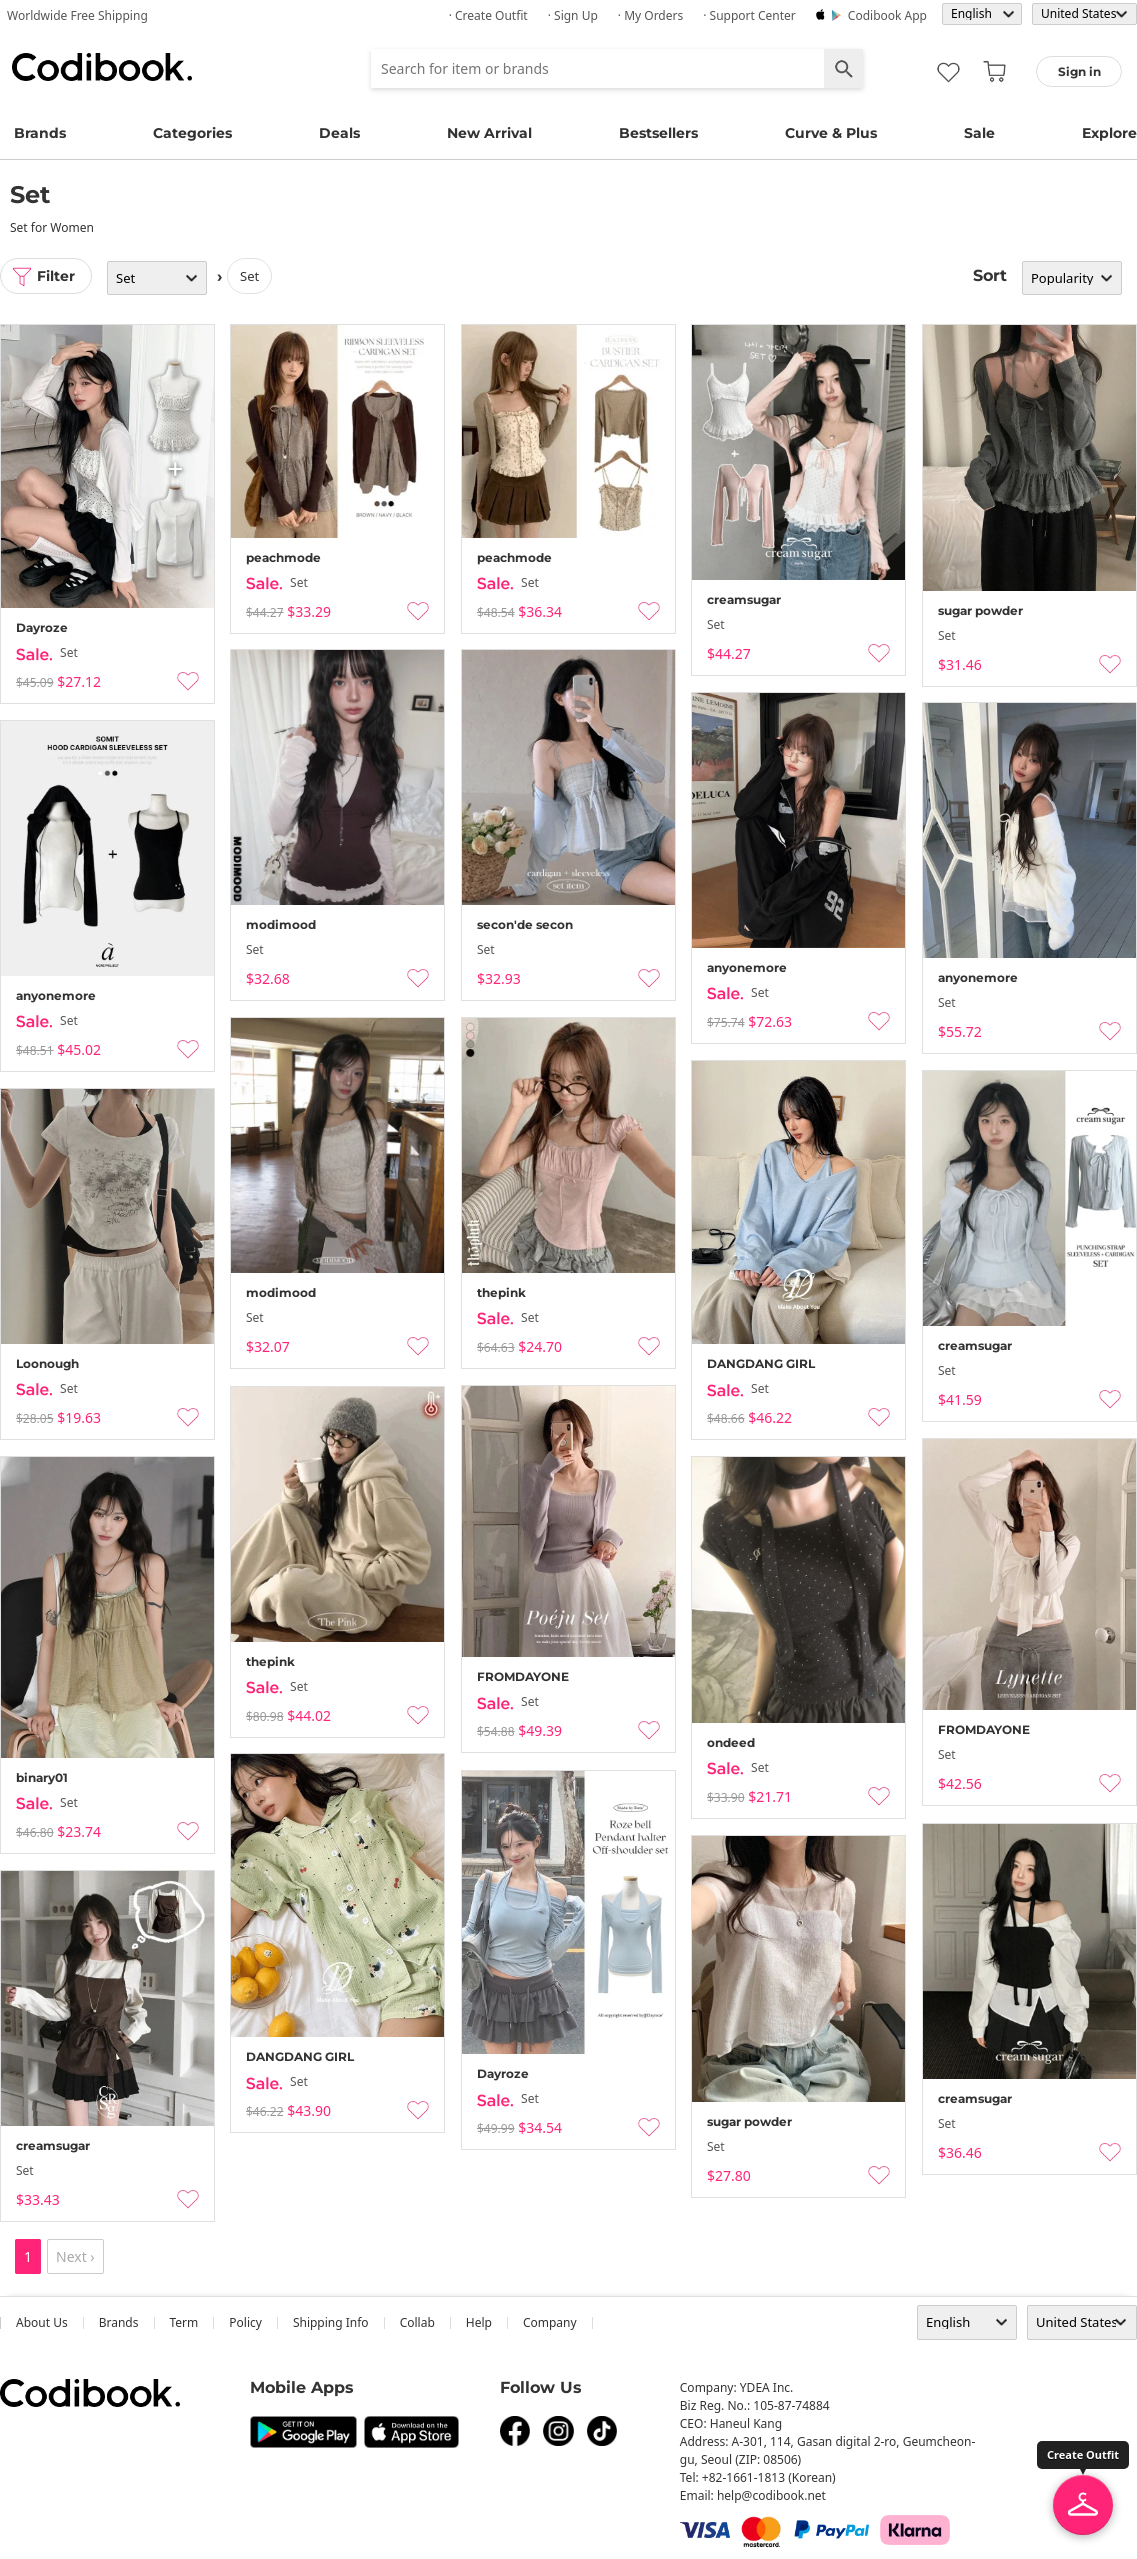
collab (417, 2322)
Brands (40, 133)
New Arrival (489, 133)
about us (42, 2322)
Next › (75, 2256)
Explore (1109, 133)
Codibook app (887, 15)
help (479, 2322)
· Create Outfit (488, 15)
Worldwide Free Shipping (77, 15)
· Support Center (749, 15)
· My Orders (650, 15)
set (249, 276)
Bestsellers (658, 133)
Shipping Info (331, 2322)
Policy (245, 2322)
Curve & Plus (831, 133)
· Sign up (573, 15)
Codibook (102, 67)
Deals (339, 133)
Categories (192, 133)
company (550, 2322)
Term (184, 2322)
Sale (979, 133)
